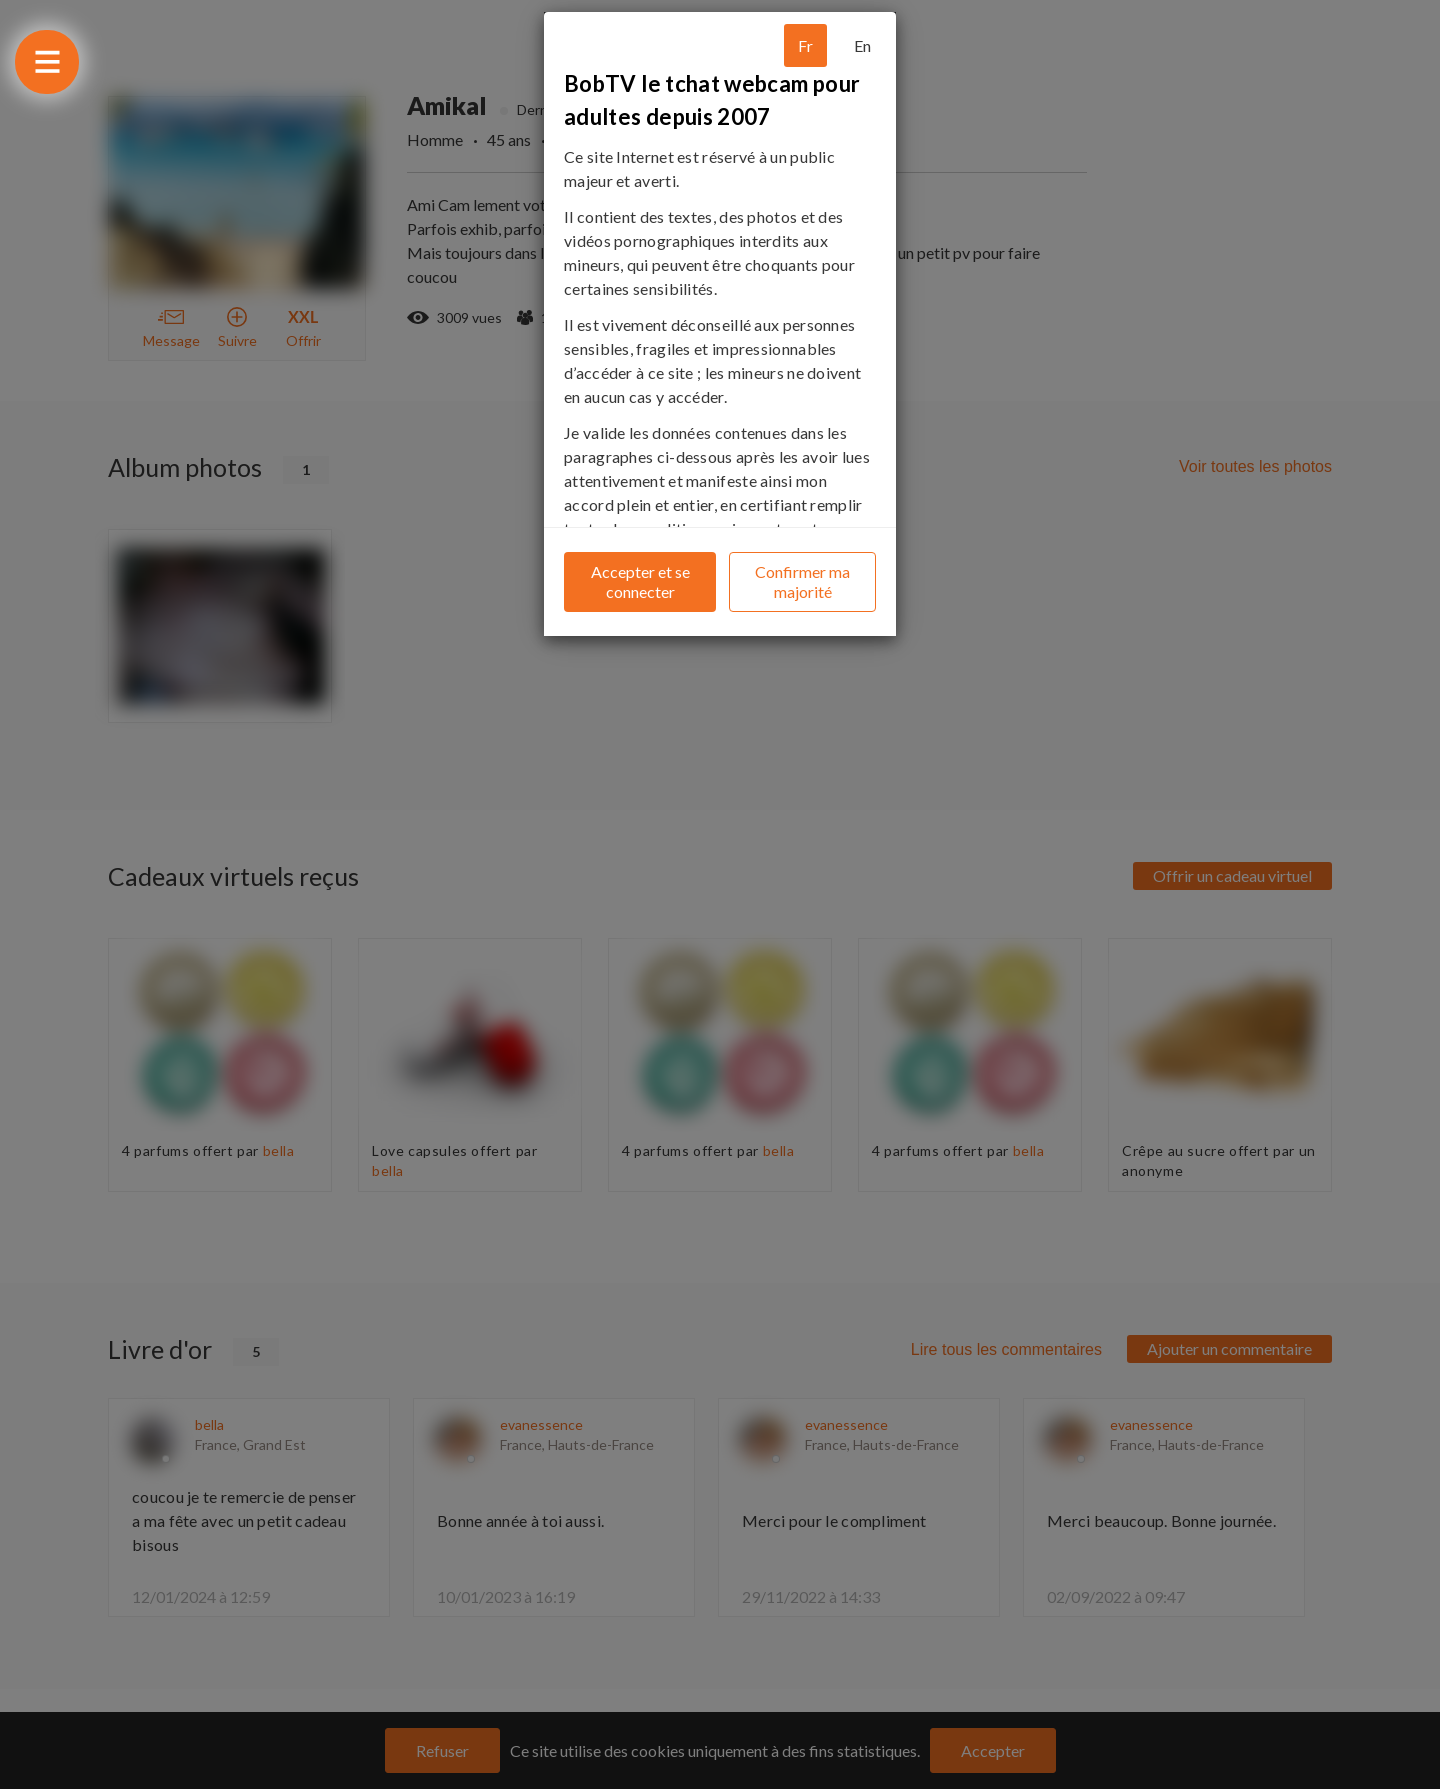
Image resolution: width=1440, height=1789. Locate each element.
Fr (805, 45)
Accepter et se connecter (640, 581)
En (862, 45)
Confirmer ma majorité (802, 581)
